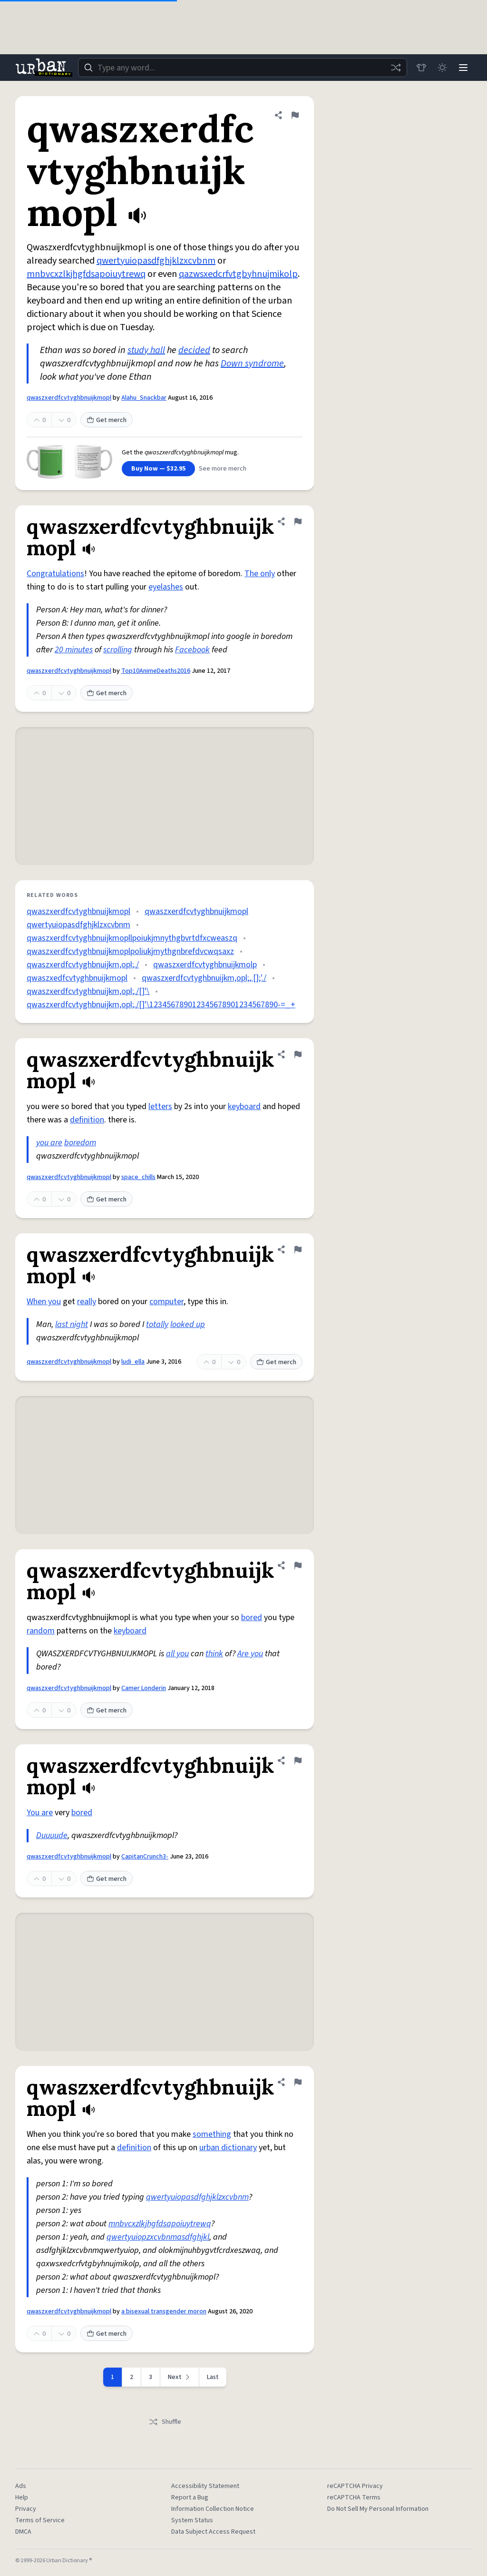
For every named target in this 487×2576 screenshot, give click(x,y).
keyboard (244, 1106)
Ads (20, 2486)
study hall (146, 350)
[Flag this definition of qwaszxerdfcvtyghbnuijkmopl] (294, 115)
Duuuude (52, 1835)
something (212, 2134)
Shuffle (164, 2422)
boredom (80, 1143)
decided (194, 350)
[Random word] (395, 67)
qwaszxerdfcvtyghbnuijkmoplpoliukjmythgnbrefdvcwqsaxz (130, 951)
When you (44, 1302)
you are (49, 1143)
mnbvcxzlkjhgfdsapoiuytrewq (86, 274)
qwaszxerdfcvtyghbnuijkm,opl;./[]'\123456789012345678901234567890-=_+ (161, 1005)
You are (40, 1813)
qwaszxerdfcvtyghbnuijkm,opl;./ (83, 965)
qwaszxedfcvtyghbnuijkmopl (77, 978)
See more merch (222, 468)
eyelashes (165, 587)
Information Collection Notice (212, 2509)
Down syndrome (252, 363)
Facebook (192, 650)
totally (157, 1324)
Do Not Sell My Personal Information (378, 2509)
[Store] (421, 67)
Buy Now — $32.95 (158, 468)
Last (213, 2377)
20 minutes (74, 650)
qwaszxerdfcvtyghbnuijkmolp (205, 965)
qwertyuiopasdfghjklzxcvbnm (156, 260)
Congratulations (55, 574)
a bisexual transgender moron (163, 2311)
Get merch (107, 420)
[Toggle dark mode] (442, 67)
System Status (192, 2520)
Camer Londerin (143, 1688)
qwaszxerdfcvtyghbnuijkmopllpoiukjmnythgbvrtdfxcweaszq (132, 938)
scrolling (117, 650)
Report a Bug (189, 2497)
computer (166, 1302)
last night (71, 1324)
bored (251, 1617)
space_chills (138, 1177)
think (214, 1654)
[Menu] (463, 67)
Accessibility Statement (205, 2486)
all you (177, 1654)
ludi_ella (133, 1362)
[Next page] (179, 2377)
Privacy (25, 2509)
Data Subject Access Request (213, 2532)
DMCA (23, 2532)
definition (87, 1120)
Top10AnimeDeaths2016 (155, 671)
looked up (187, 1324)
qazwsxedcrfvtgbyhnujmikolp (238, 274)
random (41, 1631)
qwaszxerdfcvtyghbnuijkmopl (69, 398)
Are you (250, 1654)
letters (160, 1106)
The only (259, 574)
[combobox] (242, 67)
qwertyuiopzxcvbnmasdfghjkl (158, 2237)
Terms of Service (40, 2520)
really (86, 1302)
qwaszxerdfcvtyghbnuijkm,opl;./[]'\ (88, 991)
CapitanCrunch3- (144, 1856)
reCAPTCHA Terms (353, 2497)
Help (21, 2497)
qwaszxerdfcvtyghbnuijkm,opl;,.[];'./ (204, 978)
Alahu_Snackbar (143, 398)
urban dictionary (228, 2147)
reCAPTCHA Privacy (355, 2486)
